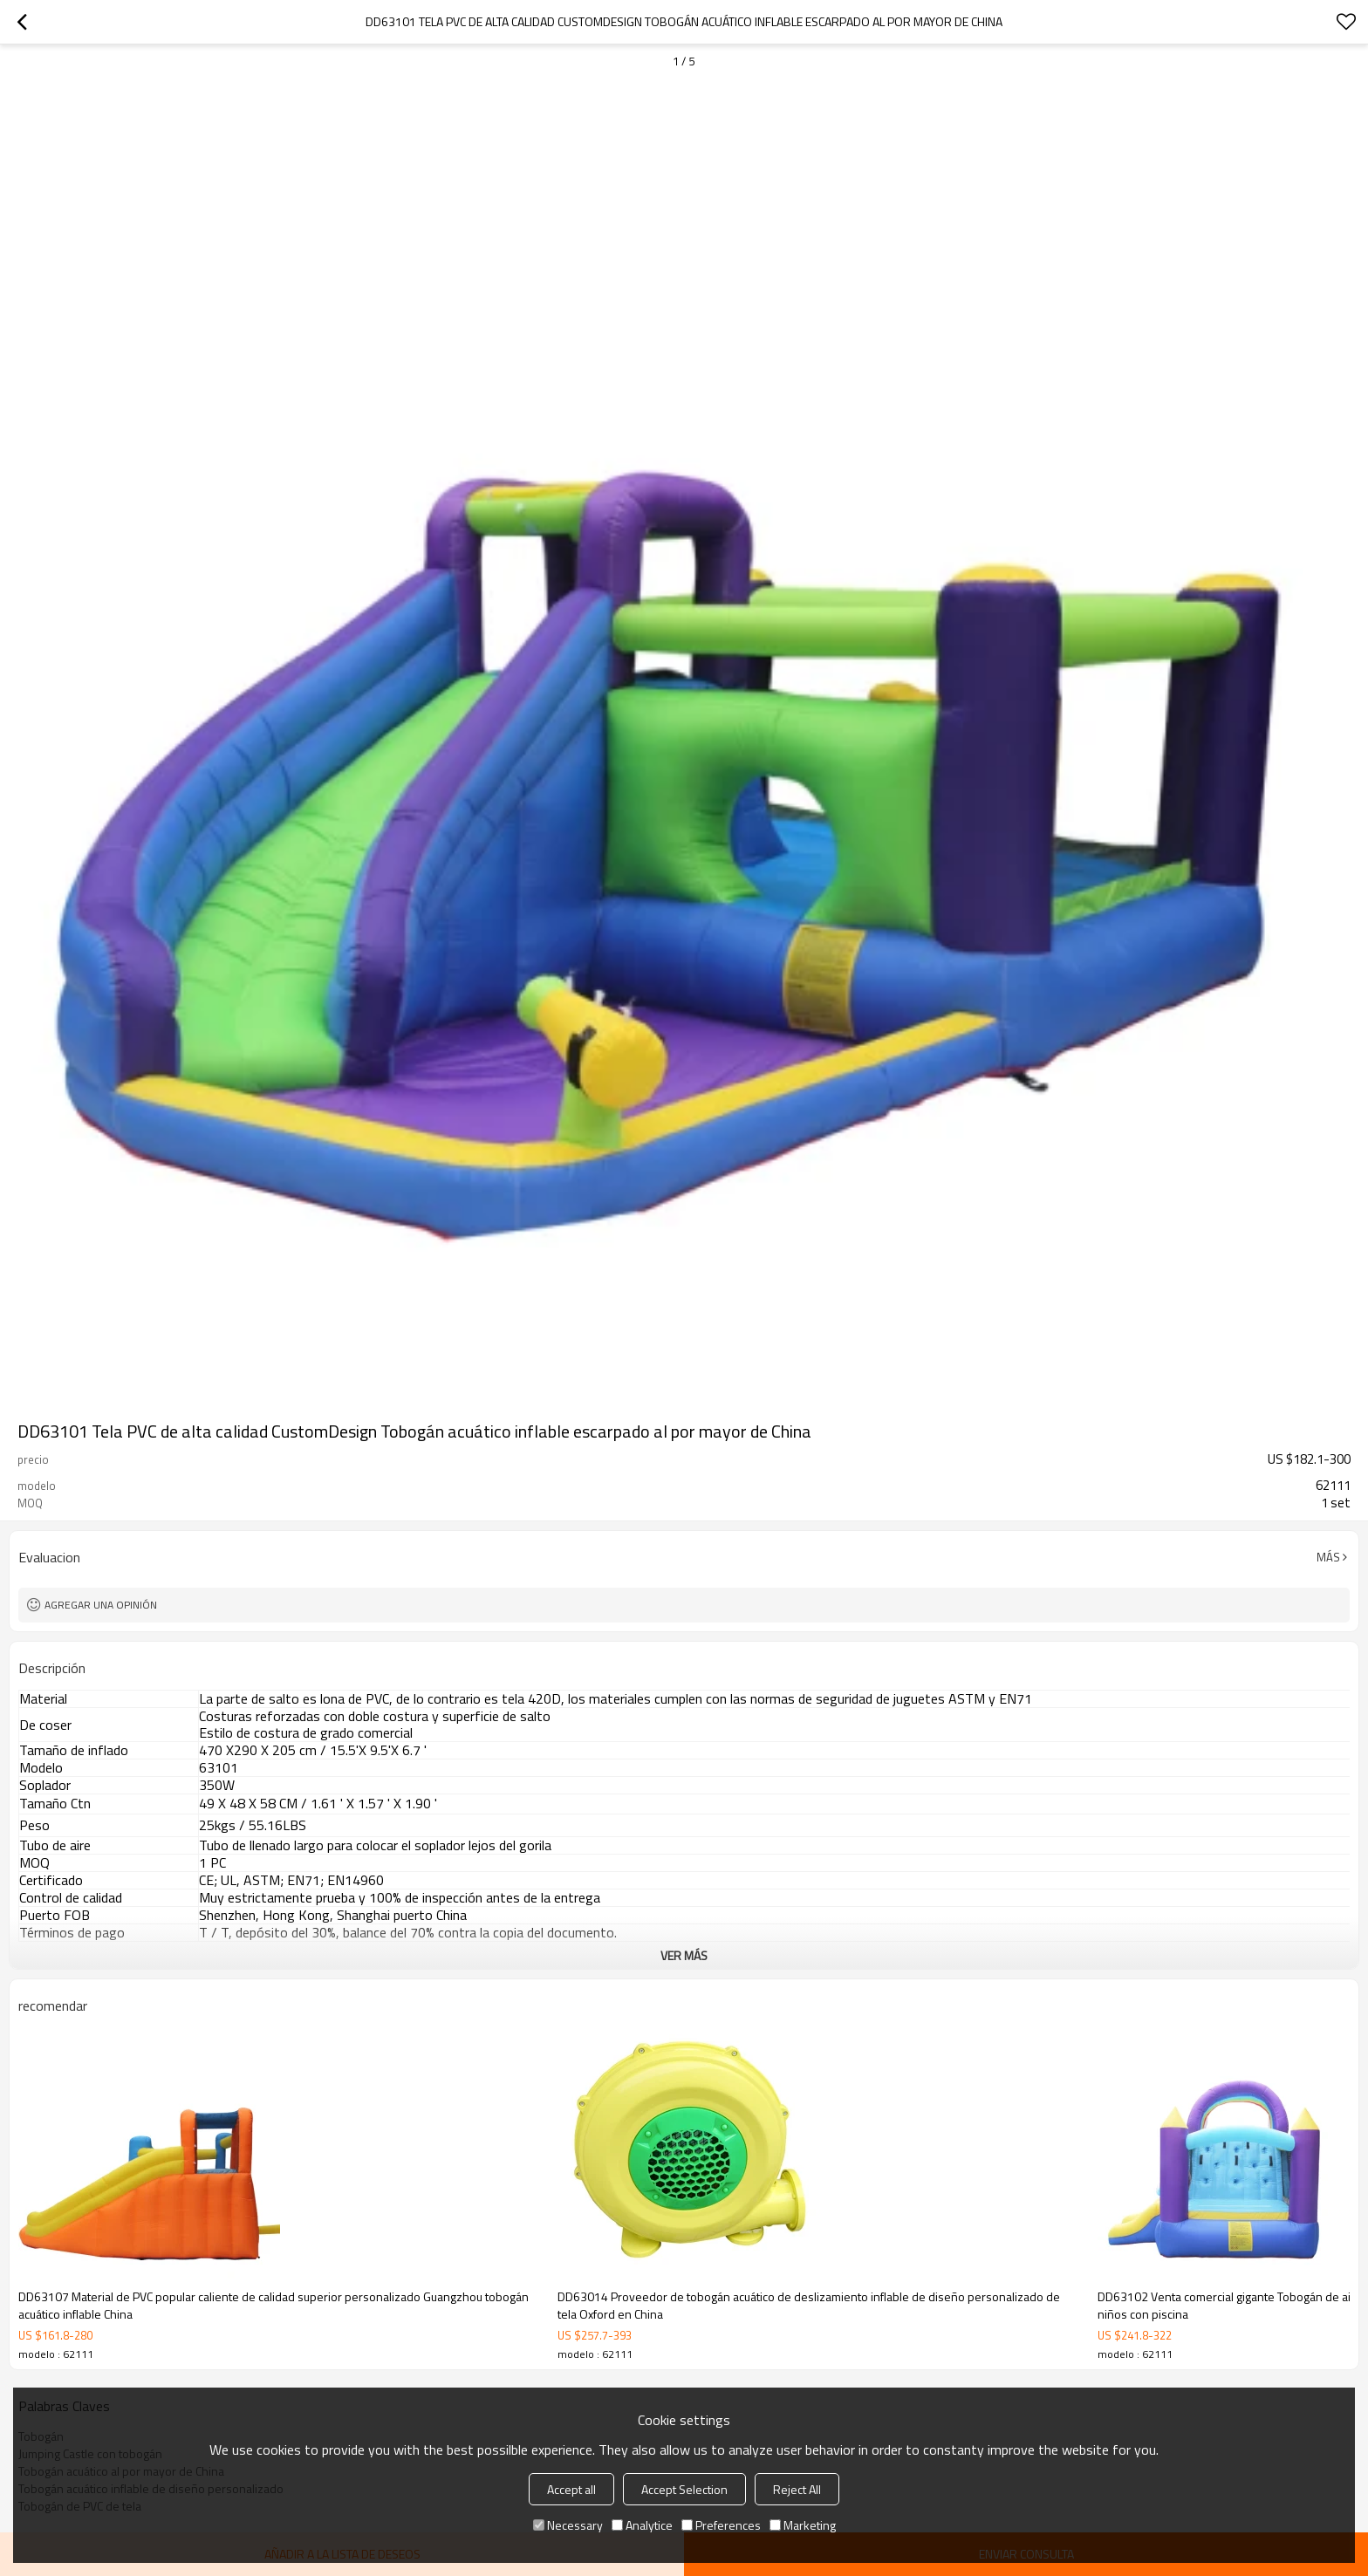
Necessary (568, 2525)
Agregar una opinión (100, 1604)
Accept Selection (684, 2489)
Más (1328, 1557)
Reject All (797, 2489)
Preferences (721, 2525)
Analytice (642, 2525)
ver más (684, 1955)
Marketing (803, 2525)
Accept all (571, 2489)
